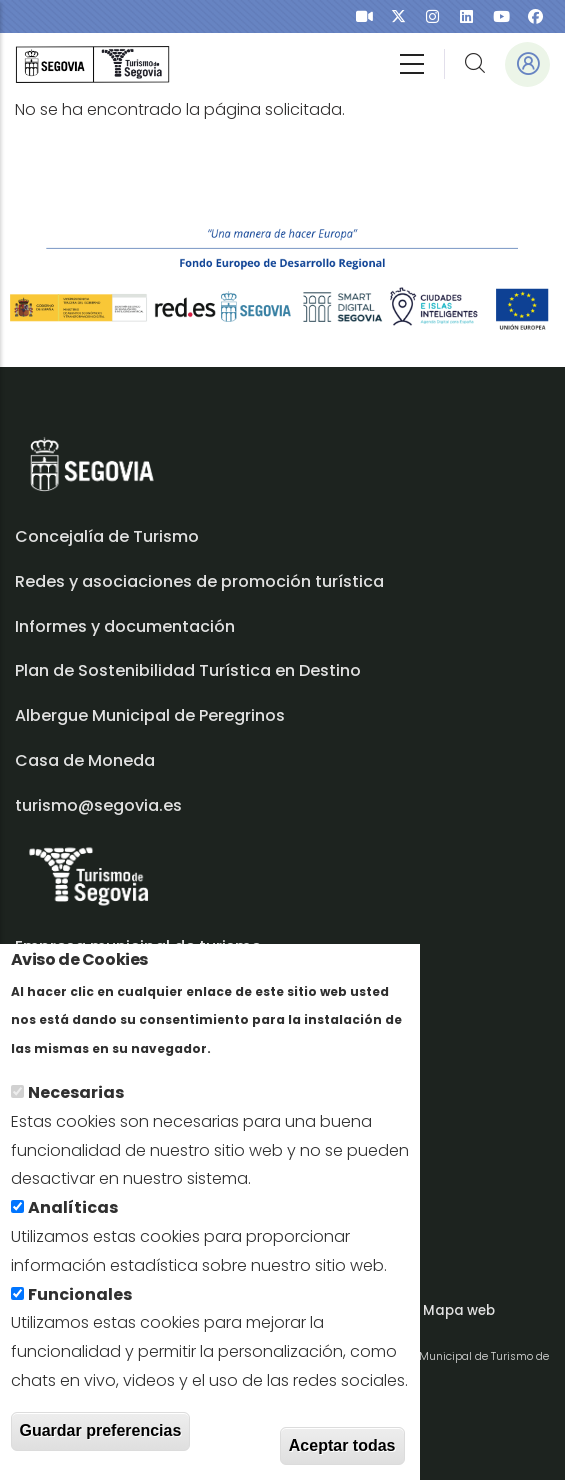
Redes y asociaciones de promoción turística (199, 581)
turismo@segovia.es (98, 805)
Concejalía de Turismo (107, 536)
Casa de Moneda (85, 760)
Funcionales (80, 1310)
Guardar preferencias (101, 1446)
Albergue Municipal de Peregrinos (150, 715)
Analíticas (73, 1224)
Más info (249, 1064)
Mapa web (459, 1310)
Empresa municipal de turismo (138, 946)
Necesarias (76, 1109)
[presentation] (364, 16)
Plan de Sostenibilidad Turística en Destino (188, 670)
